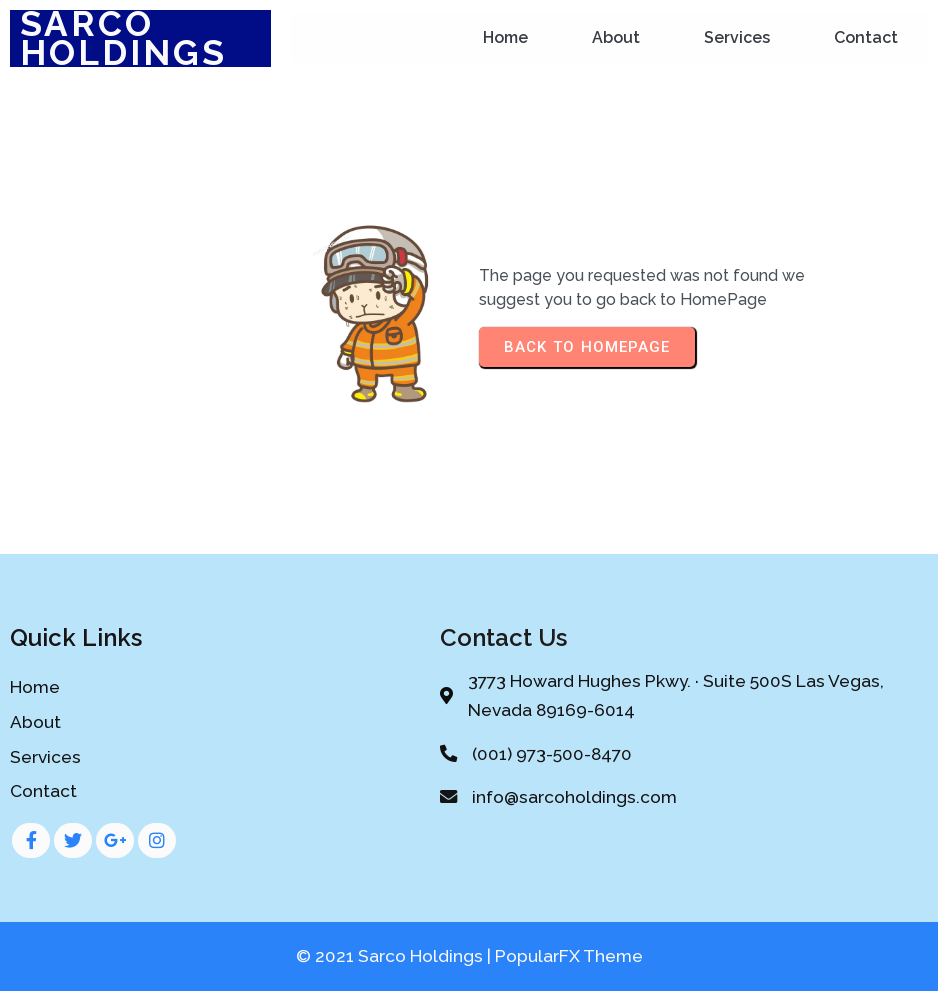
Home (505, 37)
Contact (866, 37)
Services (737, 37)
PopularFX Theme (569, 956)
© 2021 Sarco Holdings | (395, 956)
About (616, 37)
